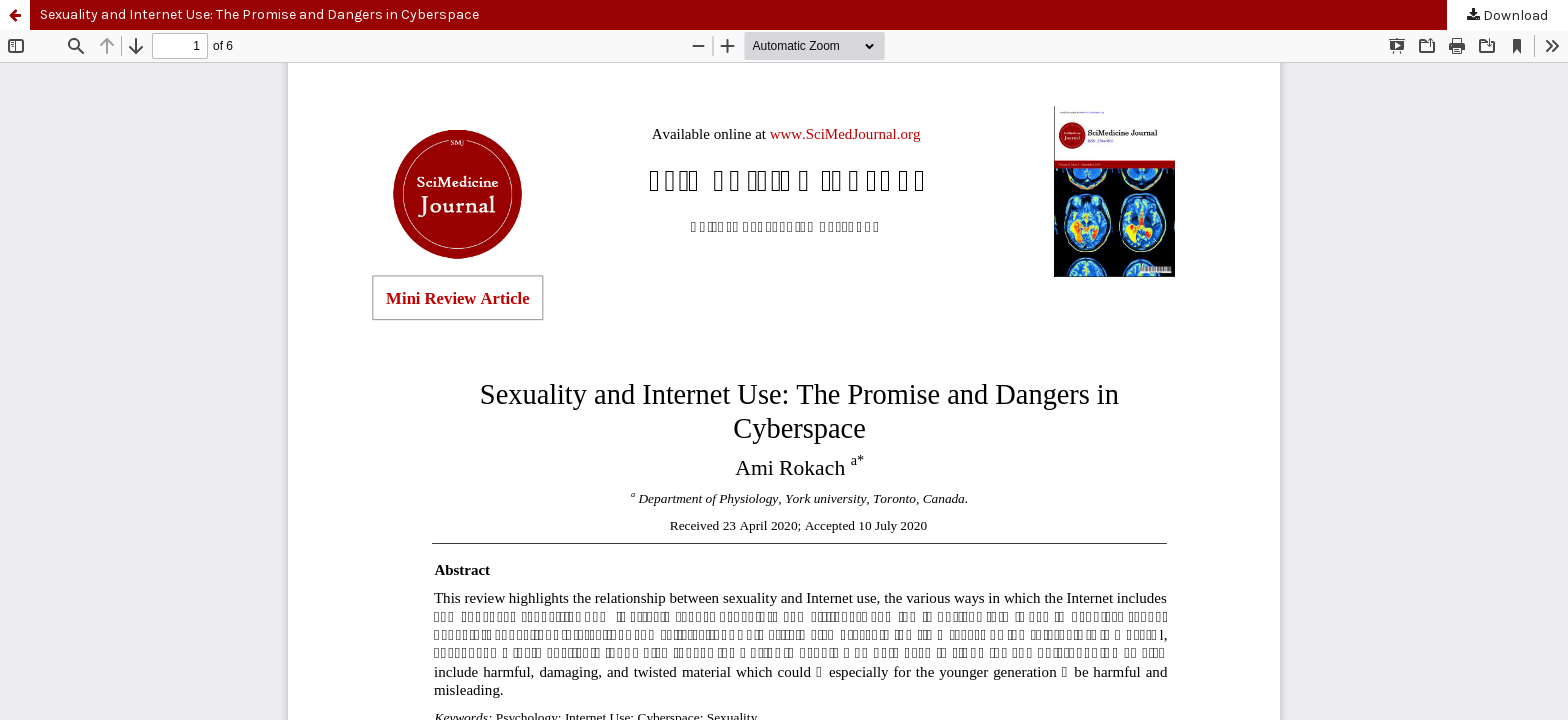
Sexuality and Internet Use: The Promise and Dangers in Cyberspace (259, 14)
